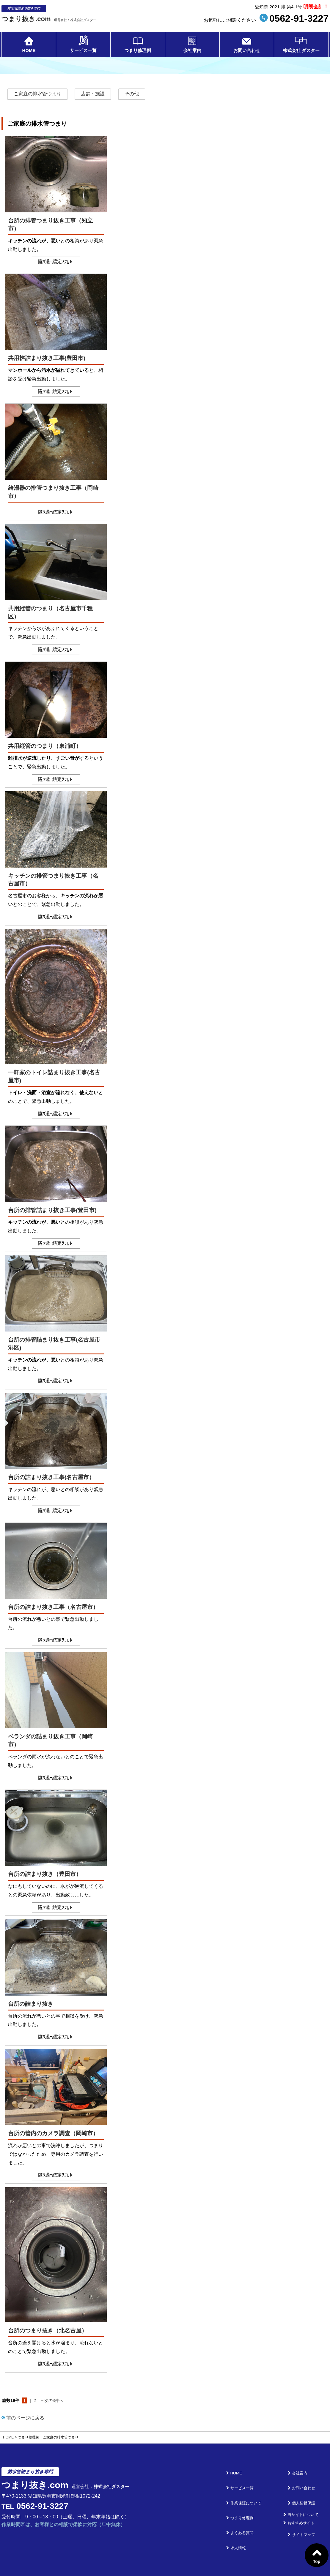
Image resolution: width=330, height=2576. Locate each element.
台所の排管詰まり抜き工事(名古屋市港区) (54, 1344)
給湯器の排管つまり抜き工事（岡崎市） (53, 492)
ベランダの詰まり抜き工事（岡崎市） (50, 1740)
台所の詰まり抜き (30, 2004)
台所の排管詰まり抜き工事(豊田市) (52, 1210)
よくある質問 (247, 2503)
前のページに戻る (22, 2417)
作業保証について (251, 2486)
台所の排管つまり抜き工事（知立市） (50, 224)
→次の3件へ (51, 2400)
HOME (29, 52)
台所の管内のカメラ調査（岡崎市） (53, 2133)
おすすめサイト (302, 2503)
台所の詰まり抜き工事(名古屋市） (51, 1477)
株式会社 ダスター (301, 52)
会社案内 (192, 52)
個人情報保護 (300, 2486)
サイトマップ (300, 2511)
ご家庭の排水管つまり (37, 93)
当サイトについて (304, 2495)
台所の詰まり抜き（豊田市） (44, 1874)
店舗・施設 (93, 93)
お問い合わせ (246, 52)
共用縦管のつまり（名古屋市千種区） (50, 612)
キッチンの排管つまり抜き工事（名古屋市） (53, 880)
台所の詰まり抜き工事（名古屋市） (53, 1607)
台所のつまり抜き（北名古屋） (47, 2330)
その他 (132, 93)
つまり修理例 (137, 52)
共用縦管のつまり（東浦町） (44, 746)
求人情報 (243, 2511)
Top (316, 2561)
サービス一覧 (83, 52)
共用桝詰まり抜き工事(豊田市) (46, 358)
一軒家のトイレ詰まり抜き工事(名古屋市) (54, 1076)
